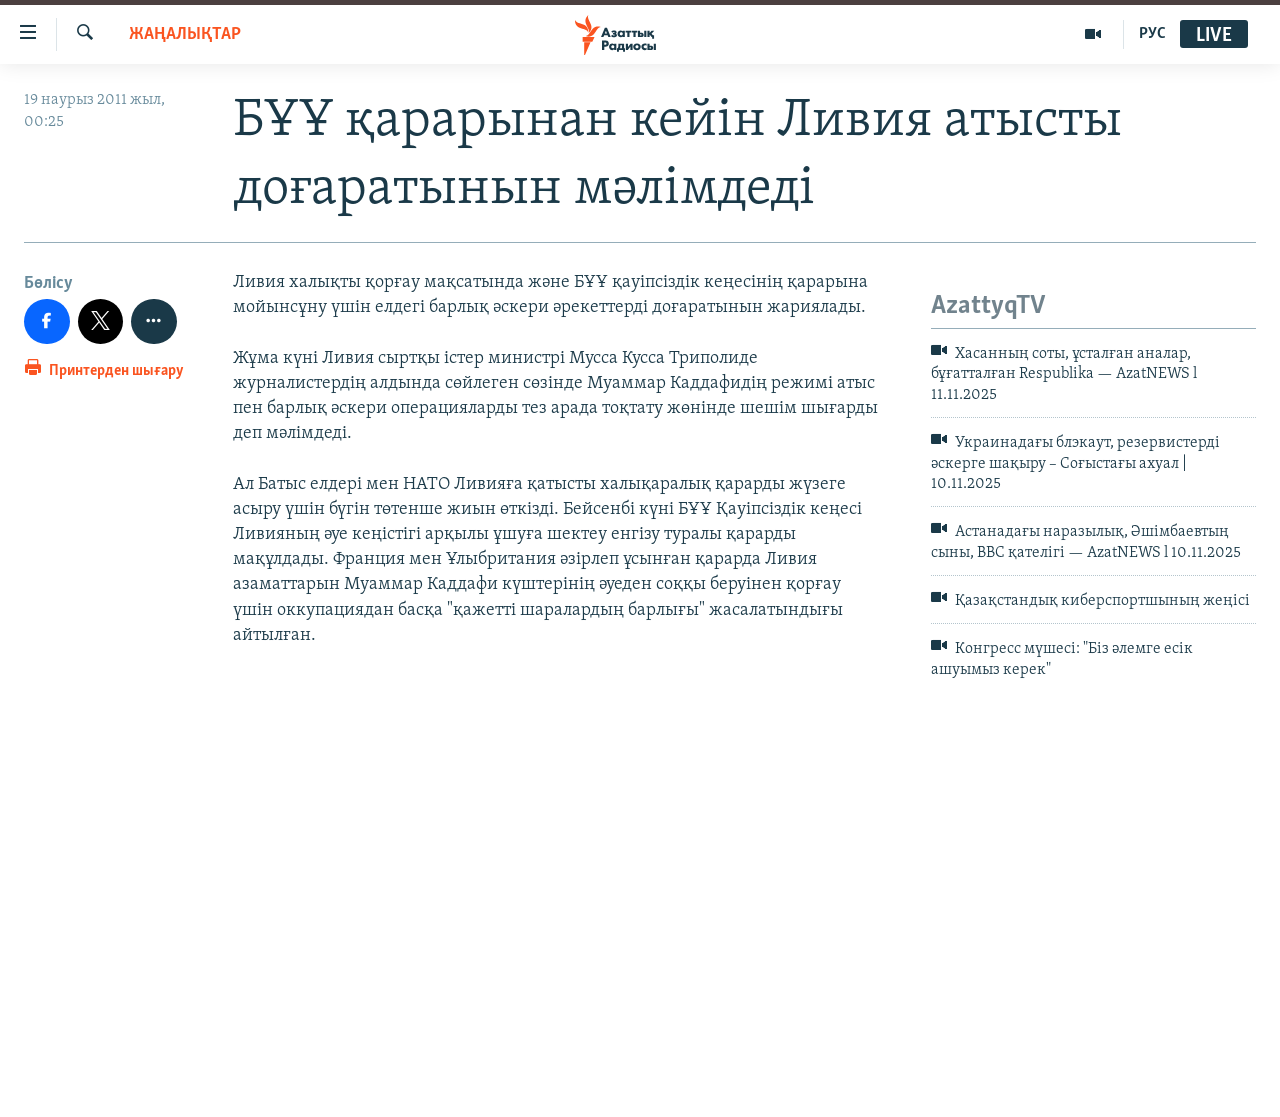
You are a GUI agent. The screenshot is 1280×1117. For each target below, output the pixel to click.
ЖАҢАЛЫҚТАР (185, 34)
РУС (1152, 34)
